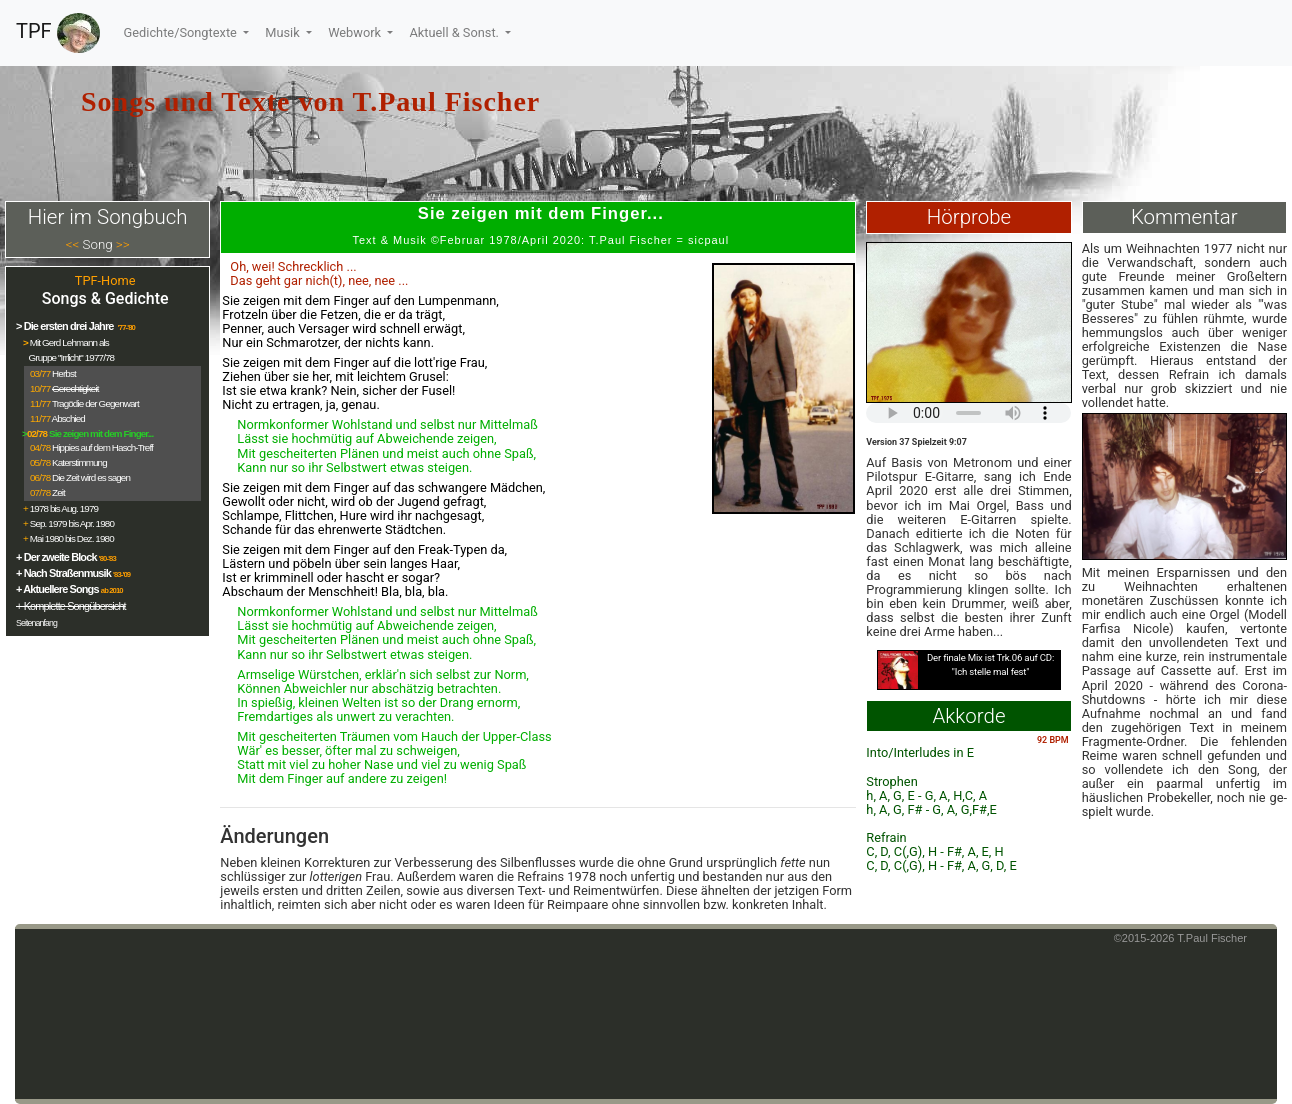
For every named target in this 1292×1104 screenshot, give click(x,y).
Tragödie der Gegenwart (95, 403)
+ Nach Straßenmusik (63, 573)
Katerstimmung (79, 462)
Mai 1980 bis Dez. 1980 (72, 538)
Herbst (64, 373)
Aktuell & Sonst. (455, 32)
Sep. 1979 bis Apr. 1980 (72, 523)
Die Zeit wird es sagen (91, 477)
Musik (284, 32)
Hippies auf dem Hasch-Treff (102, 447)
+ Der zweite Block (56, 557)
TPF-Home (105, 280)
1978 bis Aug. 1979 (64, 508)
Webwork (356, 32)
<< (73, 244)
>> (123, 244)
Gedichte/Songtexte (182, 32)
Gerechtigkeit (75, 388)
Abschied (68, 418)
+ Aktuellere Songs (57, 589)
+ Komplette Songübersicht (71, 606)
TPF (58, 33)
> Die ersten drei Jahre (66, 326)
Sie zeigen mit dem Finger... (101, 433)
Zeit (58, 492)
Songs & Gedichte (105, 298)
